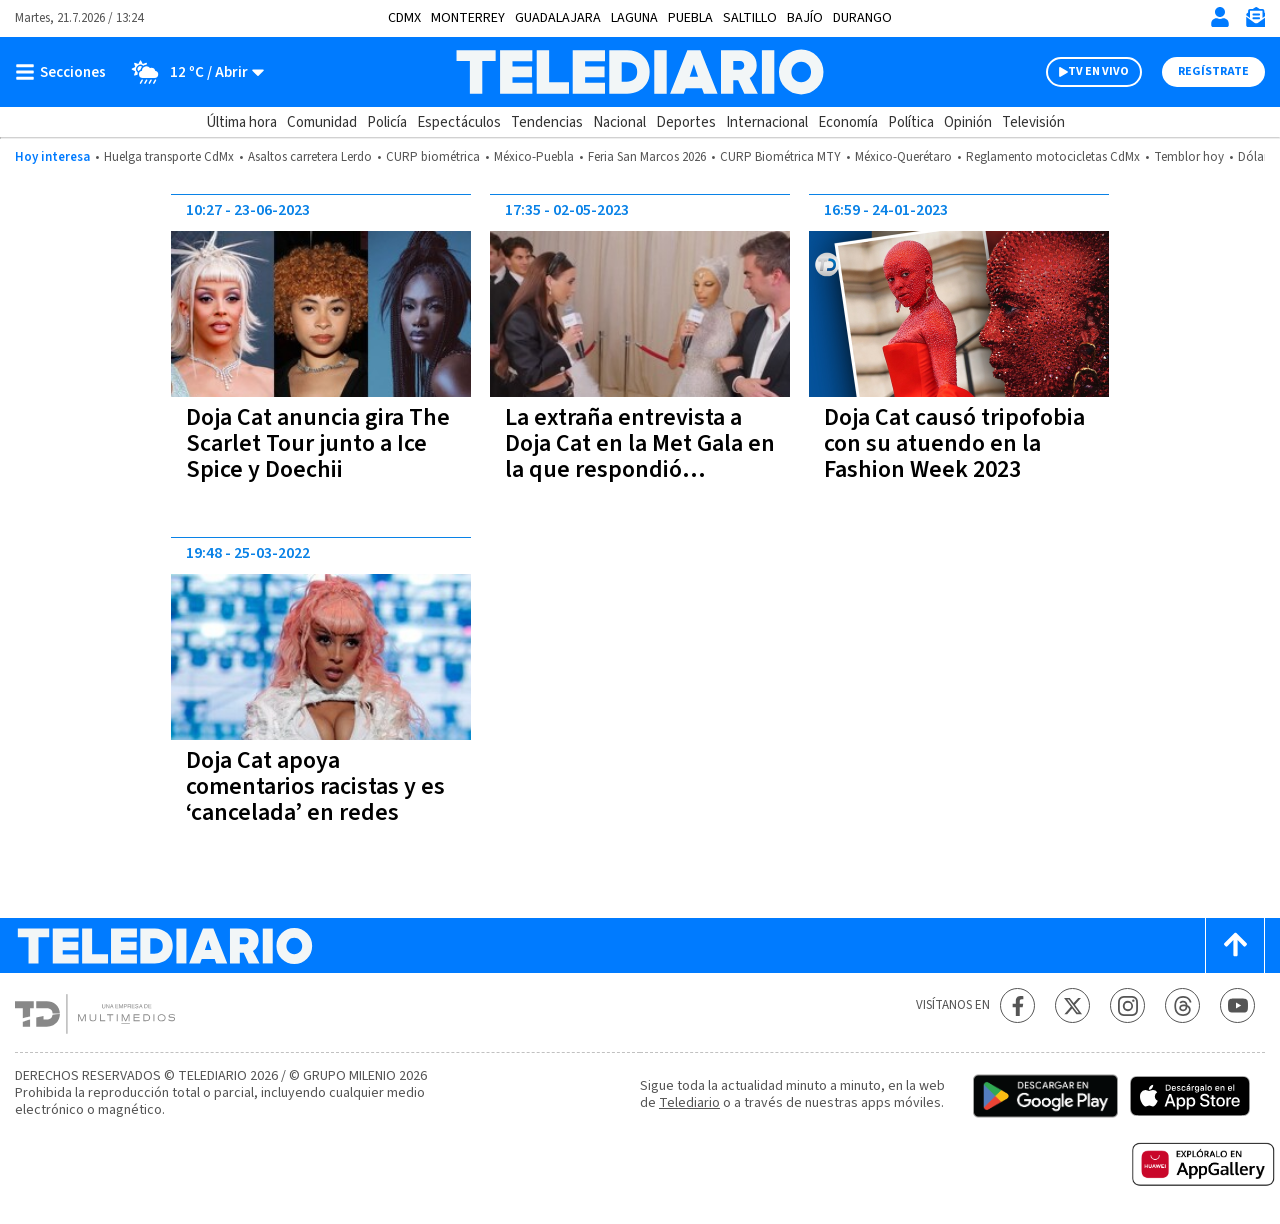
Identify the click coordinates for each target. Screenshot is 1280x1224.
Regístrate (1213, 71)
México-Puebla (534, 157)
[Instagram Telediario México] (1127, 1005)
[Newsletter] (1255, 21)
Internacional (767, 122)
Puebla (690, 18)
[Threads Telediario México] (1182, 1005)
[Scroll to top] (1235, 945)
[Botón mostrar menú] (65, 72)
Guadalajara (558, 18)
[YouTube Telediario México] (1237, 1005)
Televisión (1033, 122)
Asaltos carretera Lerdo (310, 157)
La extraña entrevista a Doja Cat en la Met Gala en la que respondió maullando (640, 456)
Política (911, 122)
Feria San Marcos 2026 (647, 157)
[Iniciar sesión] (1220, 17)
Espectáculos (459, 122)
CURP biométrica (433, 157)
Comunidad (322, 122)
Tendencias (547, 122)
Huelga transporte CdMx (169, 157)
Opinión (968, 122)
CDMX (404, 18)
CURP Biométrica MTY (780, 157)
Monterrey (468, 18)
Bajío (805, 18)
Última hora (241, 122)
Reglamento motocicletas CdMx (1053, 157)
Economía (848, 122)
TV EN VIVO (1098, 71)
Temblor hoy (1189, 157)
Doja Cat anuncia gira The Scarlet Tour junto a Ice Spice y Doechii (318, 443)
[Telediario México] (639, 72)
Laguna (634, 18)
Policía (387, 122)
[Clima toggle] (191, 72)
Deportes (686, 122)
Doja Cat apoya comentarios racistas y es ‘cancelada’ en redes (315, 786)
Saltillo (750, 18)
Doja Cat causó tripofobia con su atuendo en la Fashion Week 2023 (954, 443)
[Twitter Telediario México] (1072, 1005)
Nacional (619, 122)
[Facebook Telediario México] (1017, 1005)
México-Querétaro (903, 157)
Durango (862, 18)
